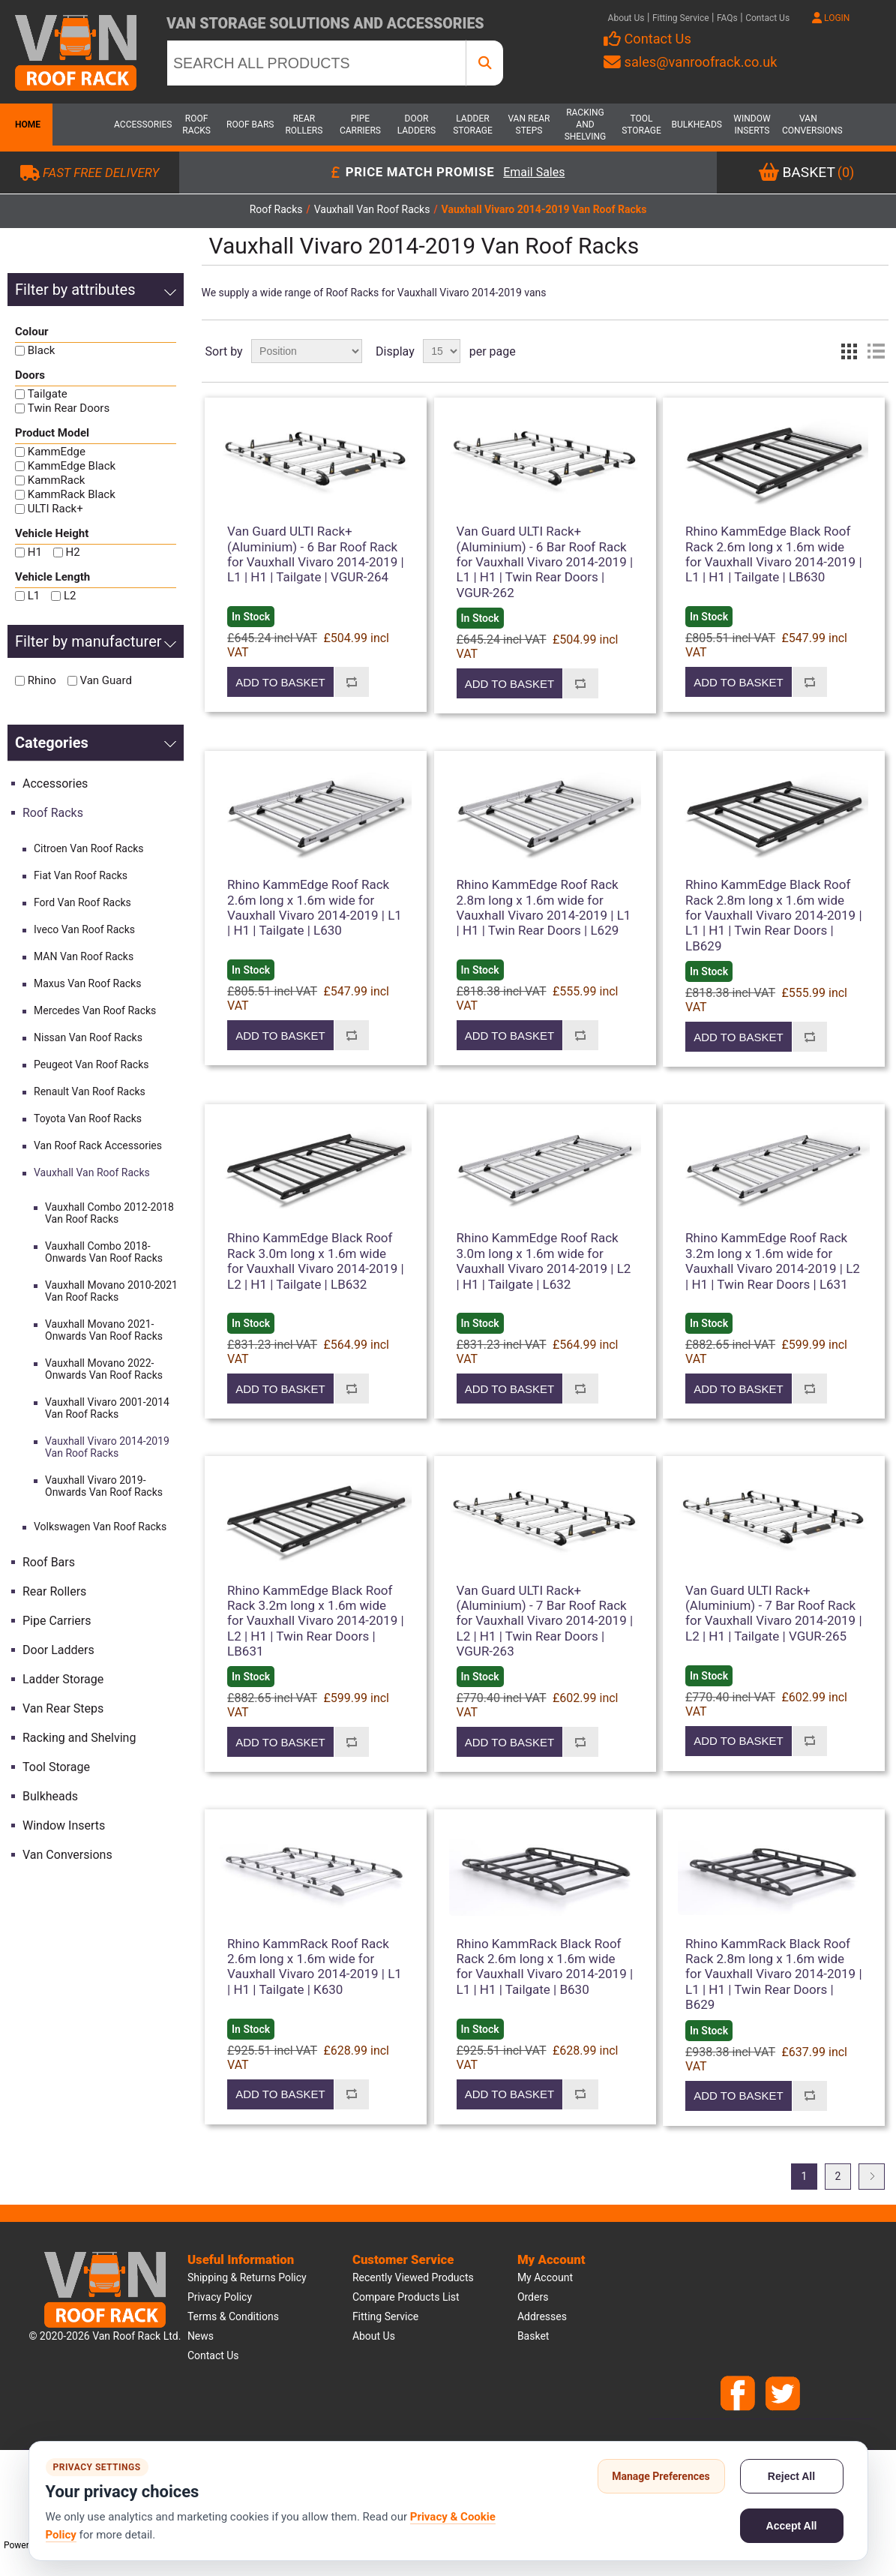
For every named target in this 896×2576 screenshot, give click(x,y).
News (200, 2336)
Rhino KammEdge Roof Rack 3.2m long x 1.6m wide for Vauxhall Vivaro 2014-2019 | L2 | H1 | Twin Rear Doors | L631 (772, 1260)
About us (373, 2336)
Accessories (140, 124)
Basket (533, 2336)
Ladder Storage (473, 124)
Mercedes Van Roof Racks (95, 1010)
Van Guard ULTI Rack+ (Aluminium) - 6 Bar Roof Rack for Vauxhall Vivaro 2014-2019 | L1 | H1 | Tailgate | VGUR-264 (315, 554)
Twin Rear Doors (68, 408)
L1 (34, 595)
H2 (73, 552)
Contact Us (767, 18)
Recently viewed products (413, 2277)
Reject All (791, 2476)
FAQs (727, 18)
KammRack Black (71, 494)
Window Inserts (751, 124)
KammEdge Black (71, 466)
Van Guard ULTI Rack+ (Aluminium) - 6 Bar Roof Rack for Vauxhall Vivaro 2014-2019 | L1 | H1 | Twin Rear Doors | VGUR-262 (545, 562)
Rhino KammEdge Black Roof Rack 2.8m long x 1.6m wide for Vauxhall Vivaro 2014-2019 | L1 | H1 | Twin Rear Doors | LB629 (773, 915)
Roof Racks (196, 124)
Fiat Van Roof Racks (80, 875)
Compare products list (406, 2297)
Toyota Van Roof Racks (88, 1118)
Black (41, 350)
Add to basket (280, 682)
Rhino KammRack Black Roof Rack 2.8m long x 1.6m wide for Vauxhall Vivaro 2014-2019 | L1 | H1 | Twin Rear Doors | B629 (773, 1974)
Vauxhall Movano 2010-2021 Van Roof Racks (111, 1291)
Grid (849, 351)
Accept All (791, 2526)
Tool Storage (641, 124)
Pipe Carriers (360, 124)
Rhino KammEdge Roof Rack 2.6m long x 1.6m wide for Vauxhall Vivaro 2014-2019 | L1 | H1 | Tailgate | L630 (314, 907)
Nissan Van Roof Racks (88, 1037)
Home (26, 124)
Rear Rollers (303, 124)
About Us (626, 18)
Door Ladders (416, 124)
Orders (533, 2297)
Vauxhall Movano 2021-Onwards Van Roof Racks (104, 1330)
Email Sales (534, 173)
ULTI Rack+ (55, 508)
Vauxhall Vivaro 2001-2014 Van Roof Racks (107, 1408)
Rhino (42, 680)
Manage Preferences (661, 2476)
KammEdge (56, 451)
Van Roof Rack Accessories (98, 1145)
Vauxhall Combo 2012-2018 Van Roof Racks (109, 1213)
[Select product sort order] (306, 351)
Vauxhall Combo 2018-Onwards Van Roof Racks (104, 1252)
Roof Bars (250, 124)
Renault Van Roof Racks (89, 1091)
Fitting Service (680, 18)
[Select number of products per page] (441, 351)
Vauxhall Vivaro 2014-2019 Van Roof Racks (107, 1447)
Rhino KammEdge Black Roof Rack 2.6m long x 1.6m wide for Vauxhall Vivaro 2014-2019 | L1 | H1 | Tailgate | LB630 (773, 554)
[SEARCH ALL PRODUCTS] (316, 63)
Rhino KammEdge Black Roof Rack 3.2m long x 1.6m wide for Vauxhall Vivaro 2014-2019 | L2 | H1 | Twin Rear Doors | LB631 (315, 1621)
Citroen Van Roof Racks (89, 848)
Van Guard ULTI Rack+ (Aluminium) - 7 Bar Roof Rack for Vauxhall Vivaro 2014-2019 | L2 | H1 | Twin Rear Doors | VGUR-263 (545, 1621)
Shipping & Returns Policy (247, 2277)
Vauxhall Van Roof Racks (92, 1172)
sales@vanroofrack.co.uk (690, 62)
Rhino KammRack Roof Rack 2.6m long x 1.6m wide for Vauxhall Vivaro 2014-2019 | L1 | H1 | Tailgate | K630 (314, 1966)
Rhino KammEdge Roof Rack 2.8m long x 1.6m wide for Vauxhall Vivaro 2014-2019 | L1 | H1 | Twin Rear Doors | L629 (544, 907)
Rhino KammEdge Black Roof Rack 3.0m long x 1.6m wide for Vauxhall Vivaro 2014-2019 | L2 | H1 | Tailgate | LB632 (315, 1260)
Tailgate (47, 394)
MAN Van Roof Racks (83, 956)
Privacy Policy (219, 2297)
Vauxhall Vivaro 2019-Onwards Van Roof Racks (104, 1486)
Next (872, 2176)
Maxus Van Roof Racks (87, 983)
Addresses (542, 2316)
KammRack (56, 480)
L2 (70, 595)
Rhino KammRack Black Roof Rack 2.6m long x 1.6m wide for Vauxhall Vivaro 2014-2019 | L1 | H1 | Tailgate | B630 (545, 1966)
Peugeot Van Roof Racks (91, 1064)
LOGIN (831, 18)
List (876, 351)
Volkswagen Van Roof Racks (100, 1527)
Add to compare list (351, 682)
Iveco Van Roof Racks (84, 929)
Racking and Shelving (586, 124)
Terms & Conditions (233, 2316)
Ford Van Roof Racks (82, 902)
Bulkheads (696, 124)
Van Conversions (808, 124)
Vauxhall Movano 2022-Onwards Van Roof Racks (104, 1369)
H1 (35, 552)
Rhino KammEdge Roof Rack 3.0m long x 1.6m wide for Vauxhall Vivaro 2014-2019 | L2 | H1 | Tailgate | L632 (544, 1260)
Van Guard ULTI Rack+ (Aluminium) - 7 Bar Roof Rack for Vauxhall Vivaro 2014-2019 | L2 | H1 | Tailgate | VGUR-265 (773, 1613)
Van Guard (105, 680)
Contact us (213, 2355)
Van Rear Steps (529, 124)
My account (545, 2277)
